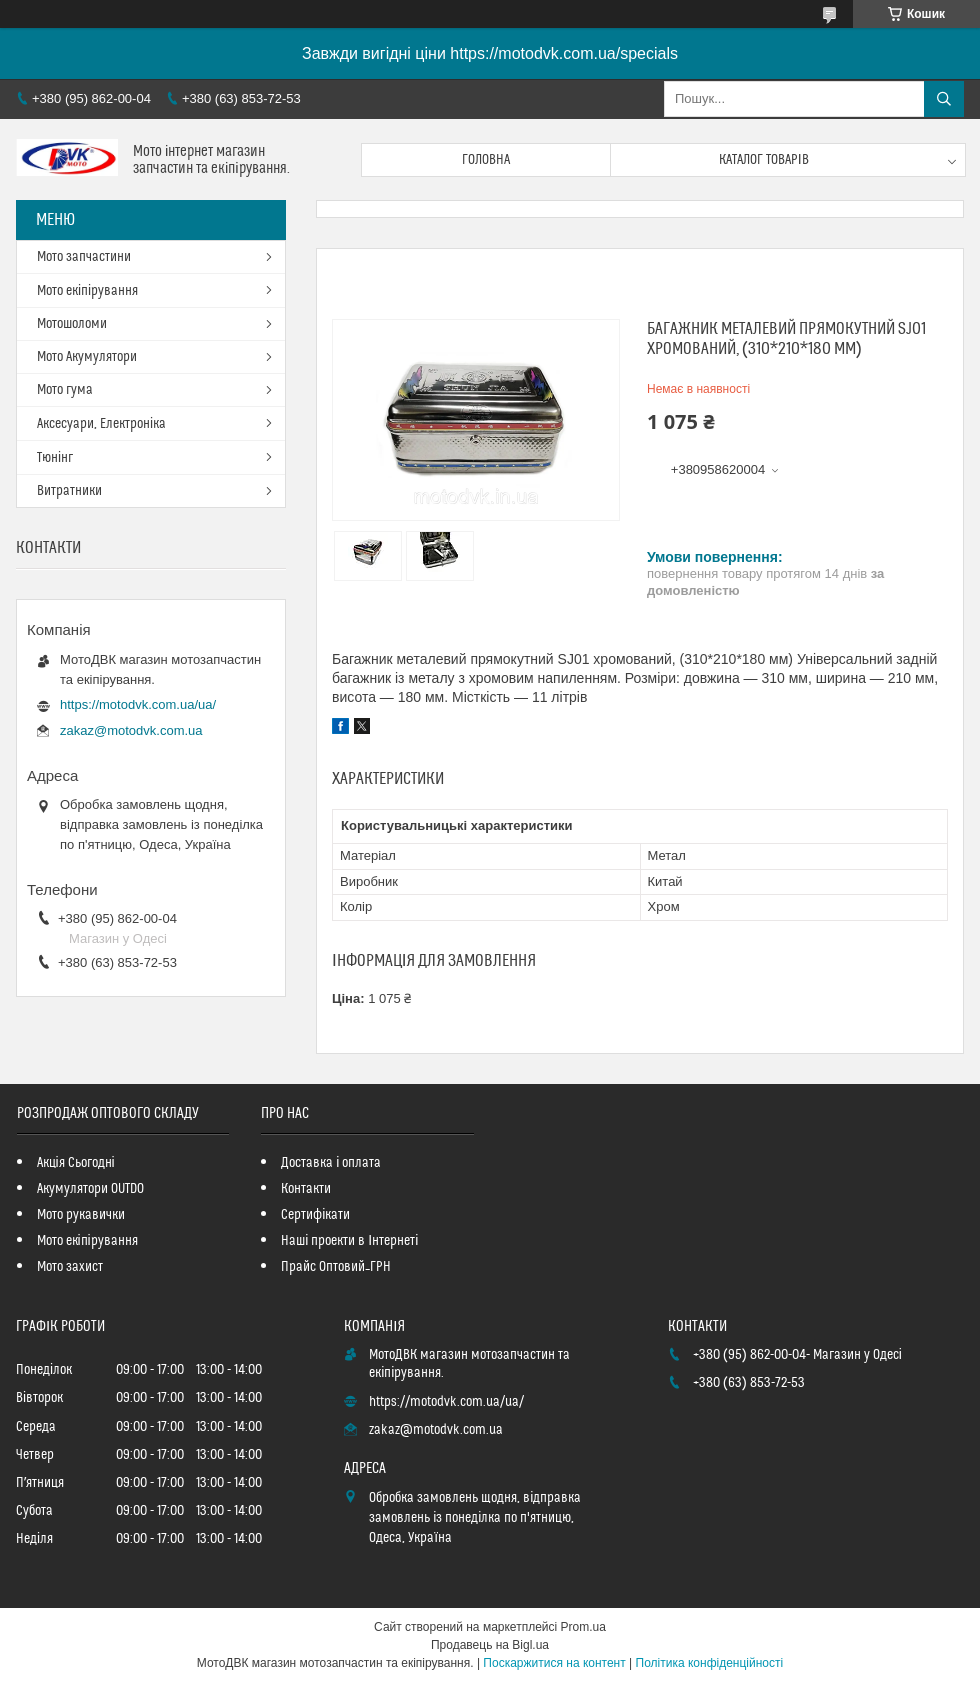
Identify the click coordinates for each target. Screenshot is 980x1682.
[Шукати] (944, 99)
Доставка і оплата (331, 1163)
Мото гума (65, 390)
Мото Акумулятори (87, 357)
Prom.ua (583, 1627)
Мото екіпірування (87, 291)
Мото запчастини (84, 257)
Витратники (69, 491)
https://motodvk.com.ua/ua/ (138, 704)
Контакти (306, 1189)
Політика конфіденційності (710, 1663)
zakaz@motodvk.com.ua (131, 730)
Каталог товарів (764, 160)
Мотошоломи (72, 324)
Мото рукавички (81, 1215)
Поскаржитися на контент (554, 1663)
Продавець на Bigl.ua (490, 1645)
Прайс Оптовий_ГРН (336, 1267)
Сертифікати (315, 1215)
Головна (486, 160)
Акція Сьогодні (76, 1163)
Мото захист (70, 1267)
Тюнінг (55, 458)
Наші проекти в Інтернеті (349, 1241)
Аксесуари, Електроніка (101, 424)
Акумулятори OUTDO (90, 1189)
